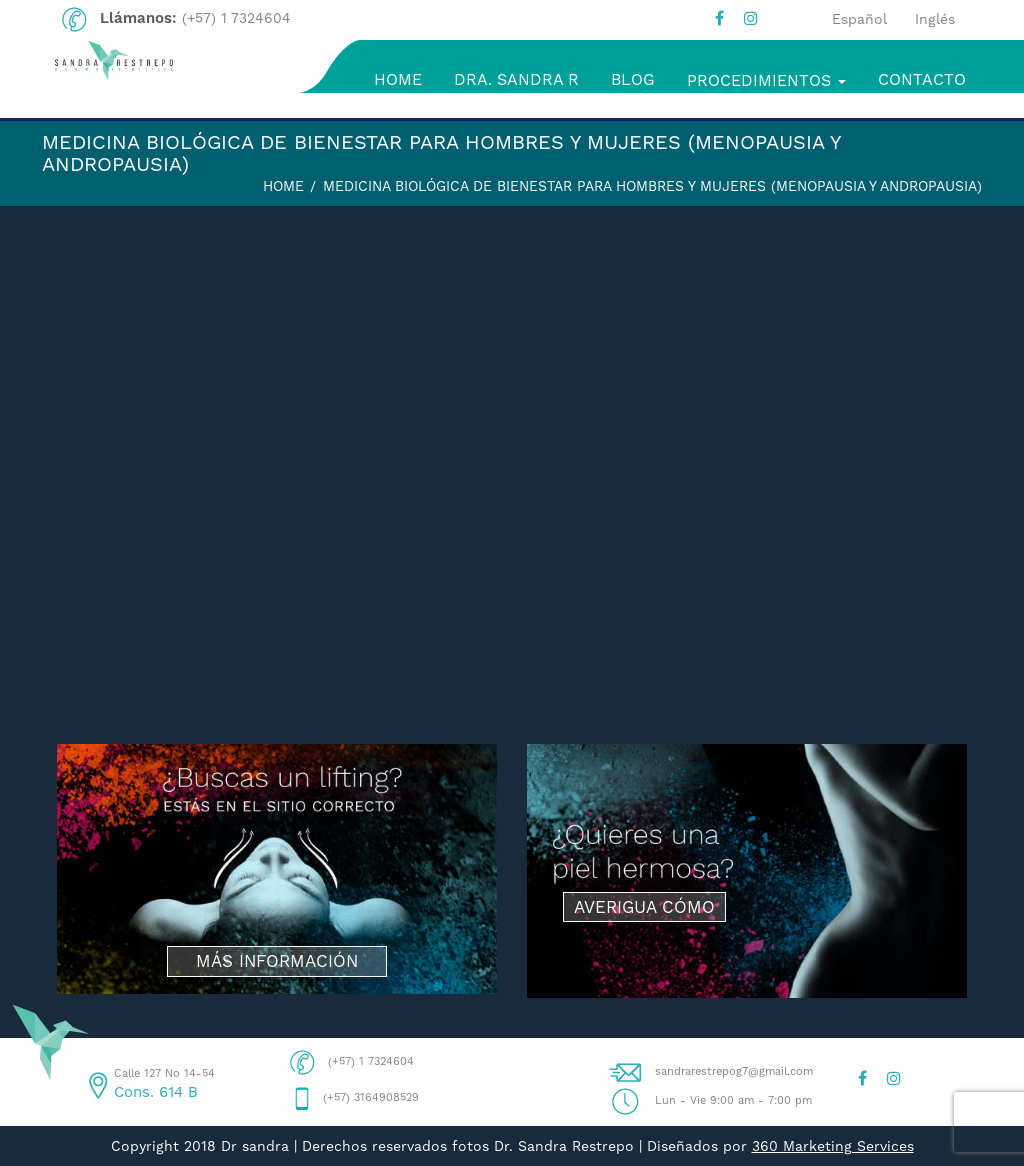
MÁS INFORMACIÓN (277, 961)
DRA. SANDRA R (516, 79)
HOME (398, 79)
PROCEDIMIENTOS (766, 80)
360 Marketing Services (833, 1146)
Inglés (935, 19)
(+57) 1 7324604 (236, 18)
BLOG (633, 79)
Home (283, 186)
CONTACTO (922, 79)
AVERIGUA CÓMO (644, 907)
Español (859, 19)
